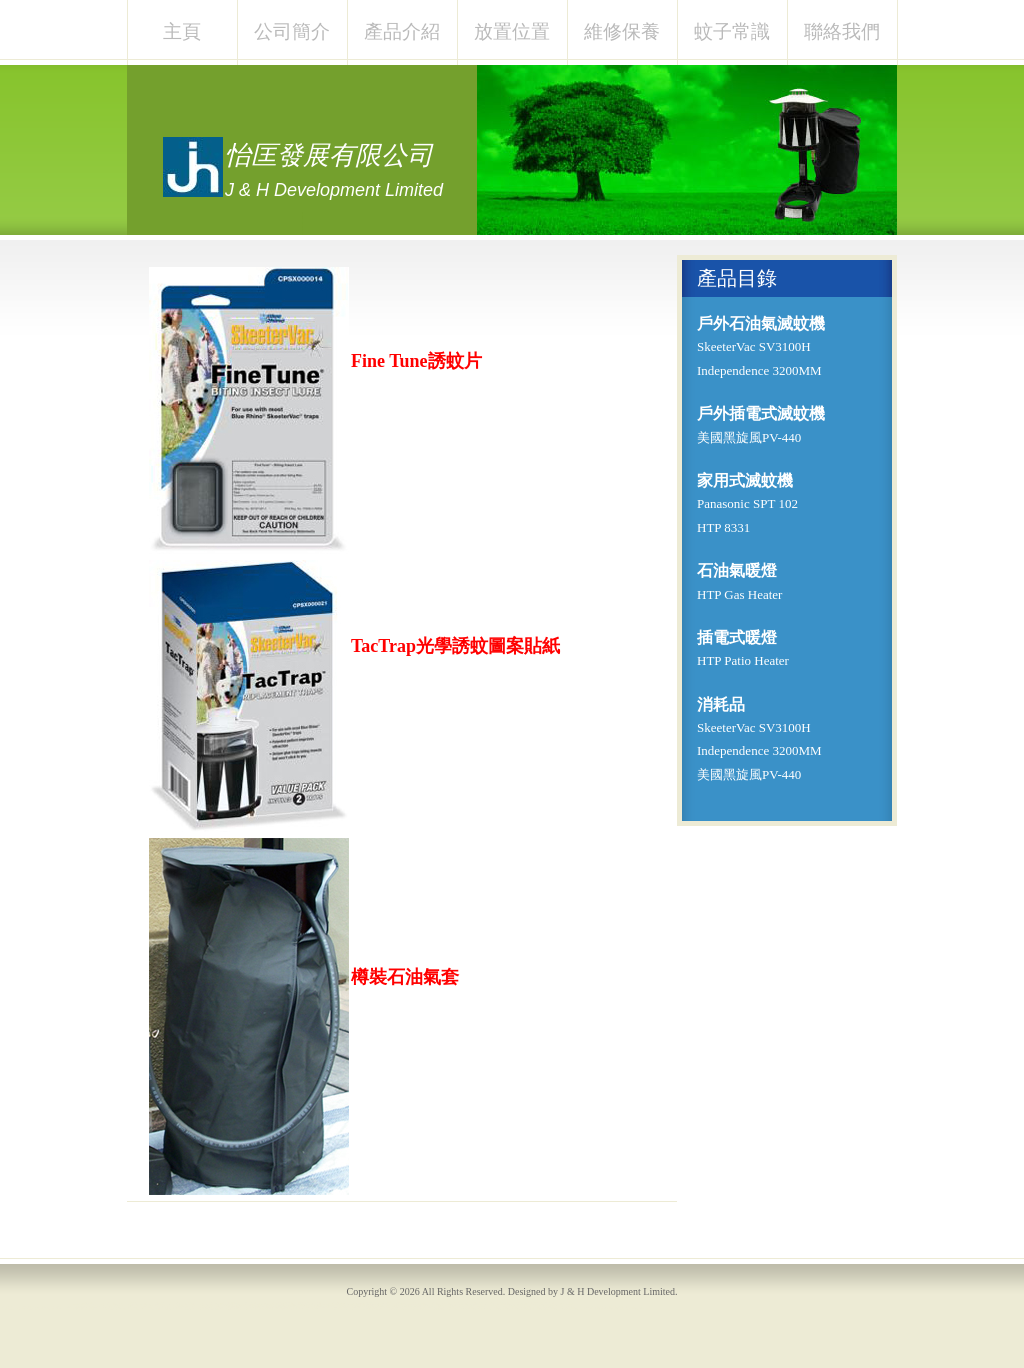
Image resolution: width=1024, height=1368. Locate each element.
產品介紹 (402, 31)
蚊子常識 (732, 31)
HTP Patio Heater (743, 660)
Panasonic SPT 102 (747, 503)
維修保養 (622, 31)
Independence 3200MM (759, 370)
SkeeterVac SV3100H (754, 346)
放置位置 (512, 31)
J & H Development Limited (618, 1291)
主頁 (182, 31)
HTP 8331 (723, 527)
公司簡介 (292, 31)
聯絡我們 (842, 31)
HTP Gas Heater (739, 594)
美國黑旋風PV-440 (749, 437)
